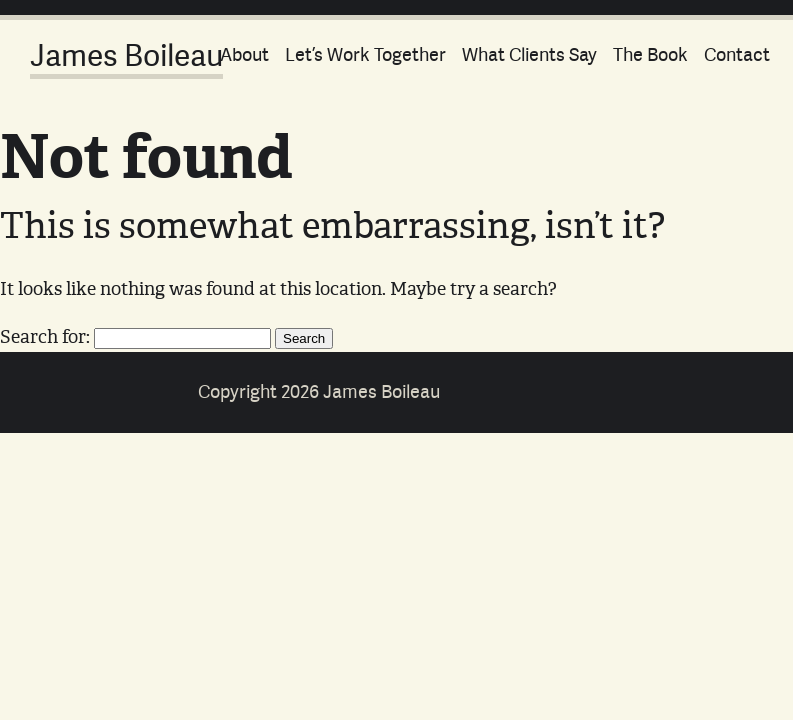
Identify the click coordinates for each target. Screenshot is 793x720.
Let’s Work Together (365, 54)
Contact (737, 54)
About (244, 54)
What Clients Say (529, 54)
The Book (650, 54)
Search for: (45, 336)
